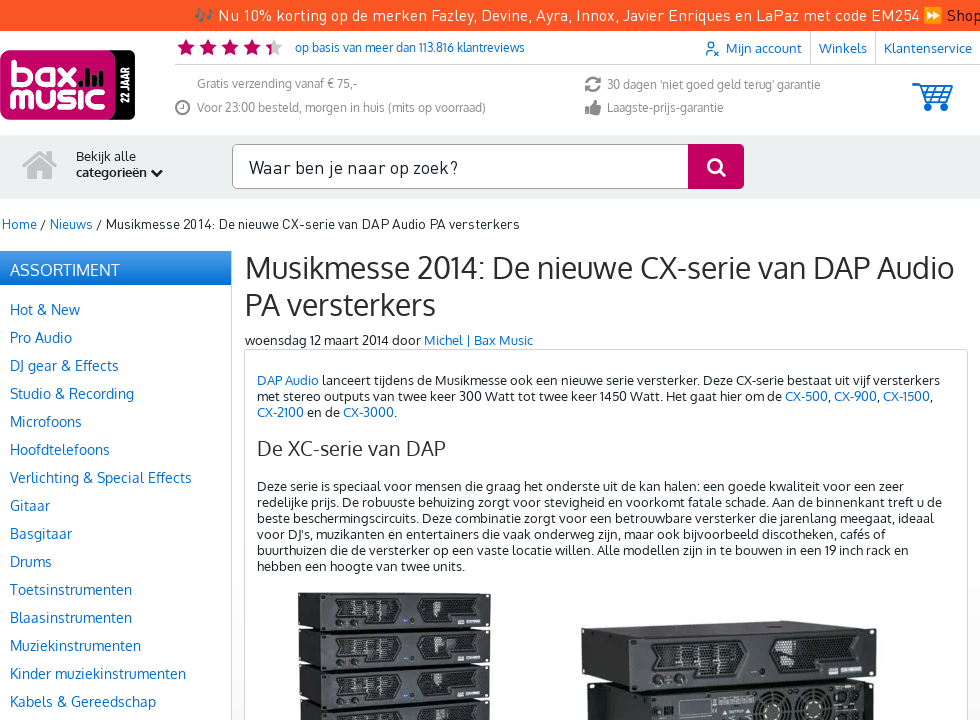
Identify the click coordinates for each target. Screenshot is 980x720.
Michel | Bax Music (478, 309)
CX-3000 (368, 381)
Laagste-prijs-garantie (654, 77)
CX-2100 (280, 381)
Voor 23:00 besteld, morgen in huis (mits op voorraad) (330, 77)
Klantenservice (928, 17)
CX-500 (806, 365)
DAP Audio (288, 349)
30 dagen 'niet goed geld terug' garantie (703, 54)
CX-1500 (906, 365)
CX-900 (855, 365)
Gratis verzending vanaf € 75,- (277, 53)
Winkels (843, 17)
